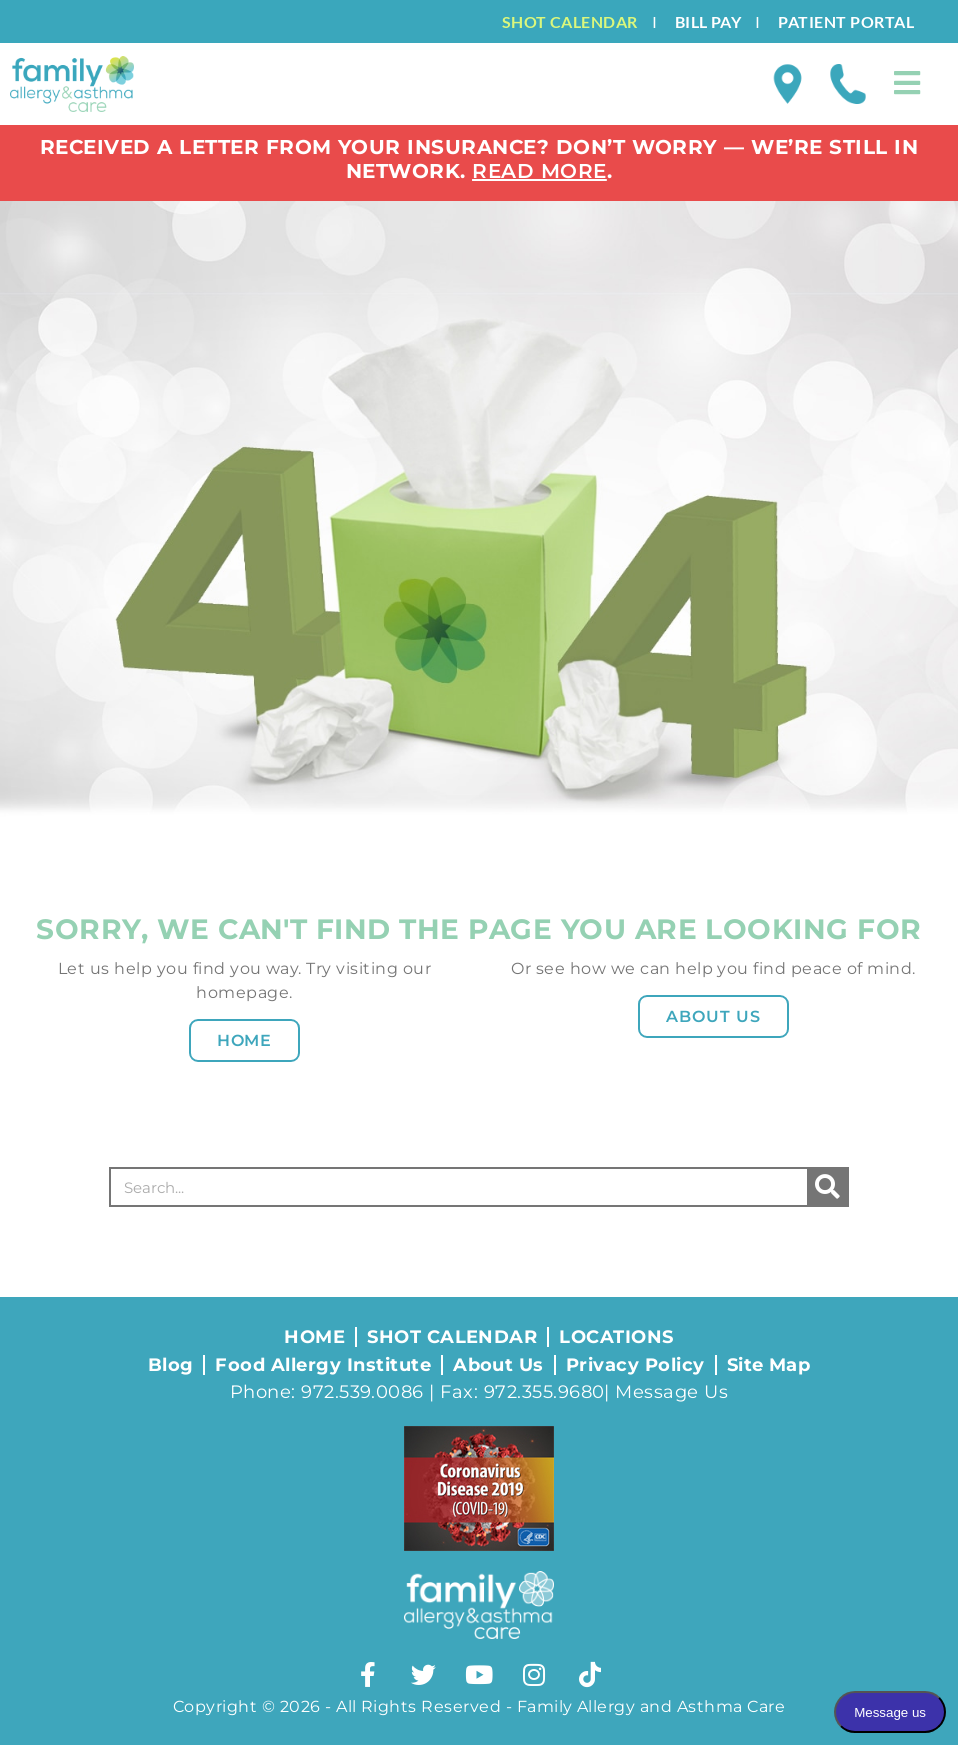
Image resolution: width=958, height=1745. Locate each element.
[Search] (827, 1187)
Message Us (671, 1392)
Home (245, 1040)
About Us (713, 1016)
